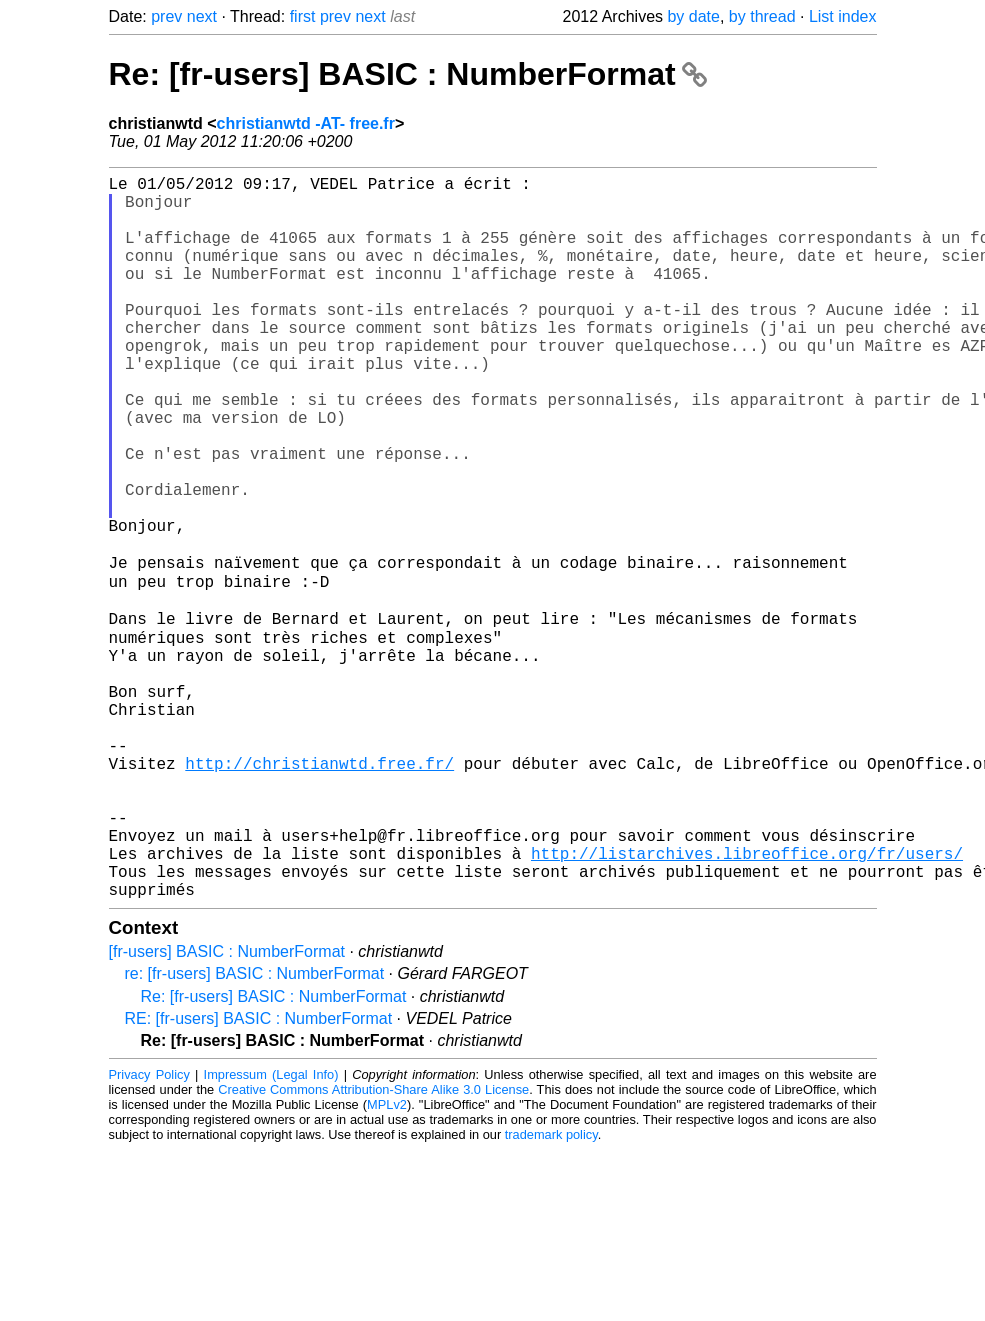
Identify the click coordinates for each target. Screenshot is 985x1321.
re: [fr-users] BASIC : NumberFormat (255, 1129)
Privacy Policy (149, 1230)
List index (843, 16)
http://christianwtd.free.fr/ (319, 891)
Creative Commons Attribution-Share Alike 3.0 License (373, 1245)
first (303, 16)
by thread (762, 16)
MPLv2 (387, 1260)
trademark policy (551, 1290)
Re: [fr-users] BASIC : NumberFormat (408, 74)
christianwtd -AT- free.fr (306, 123)
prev (166, 16)
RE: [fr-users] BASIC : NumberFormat (259, 1174)
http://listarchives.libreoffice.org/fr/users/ (747, 1001)
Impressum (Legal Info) (271, 1230)
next (202, 16)
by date (693, 16)
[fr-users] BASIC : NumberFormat (227, 1107)
